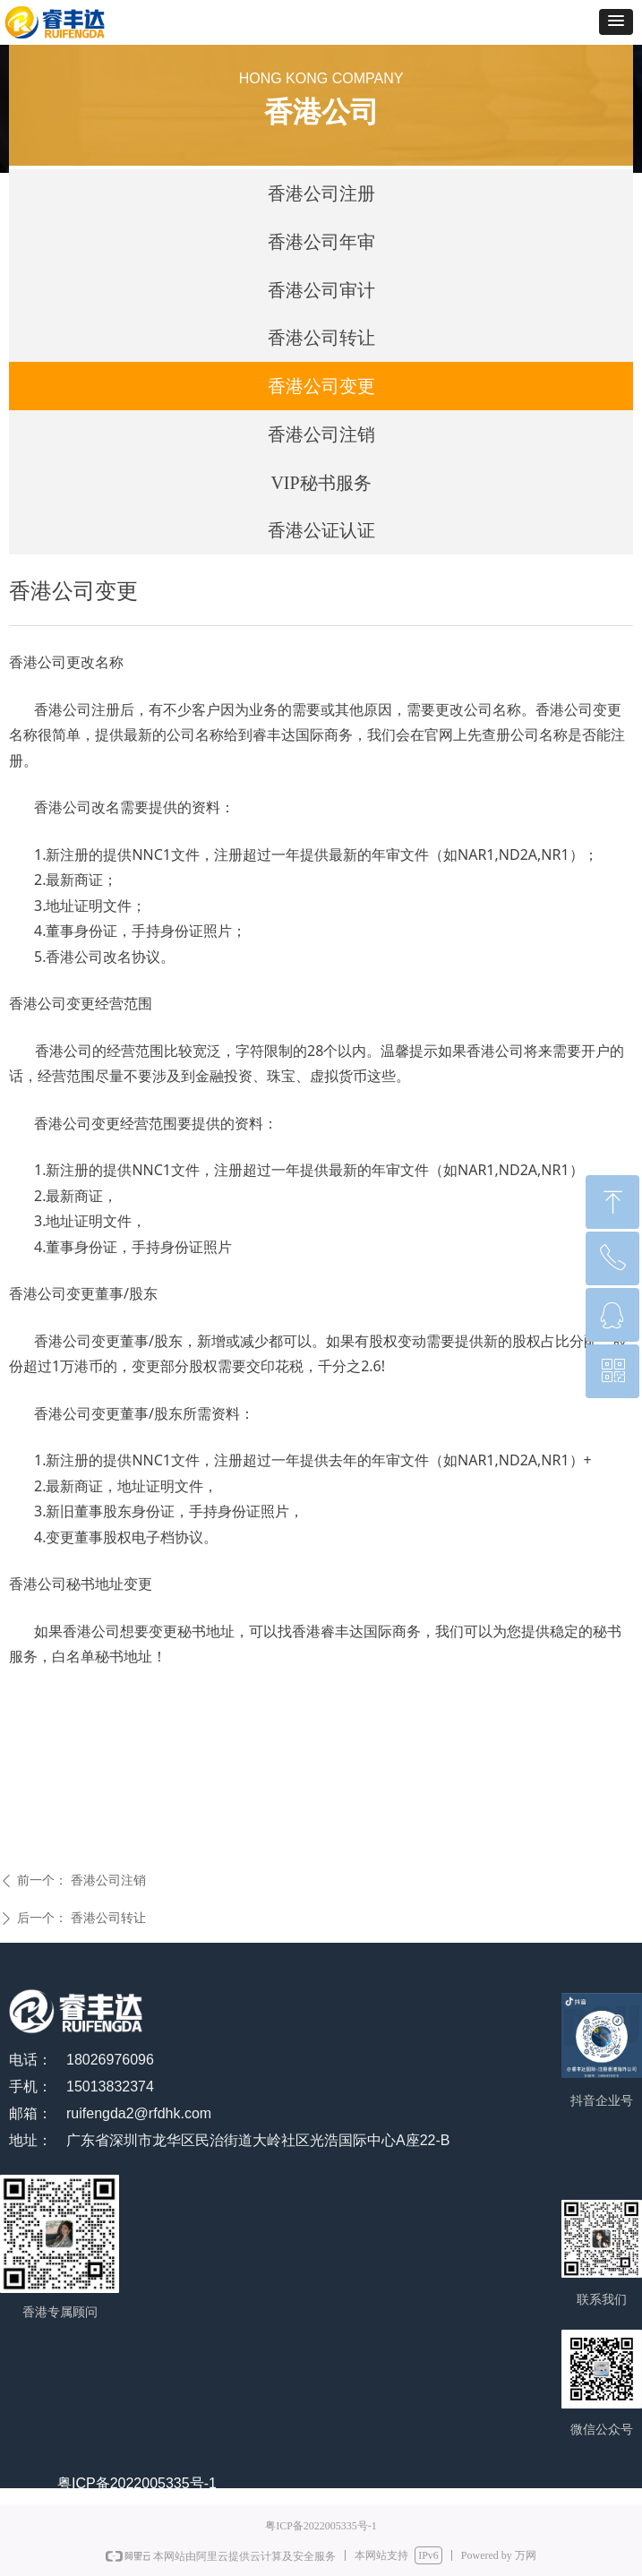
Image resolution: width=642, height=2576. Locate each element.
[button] (616, 22)
